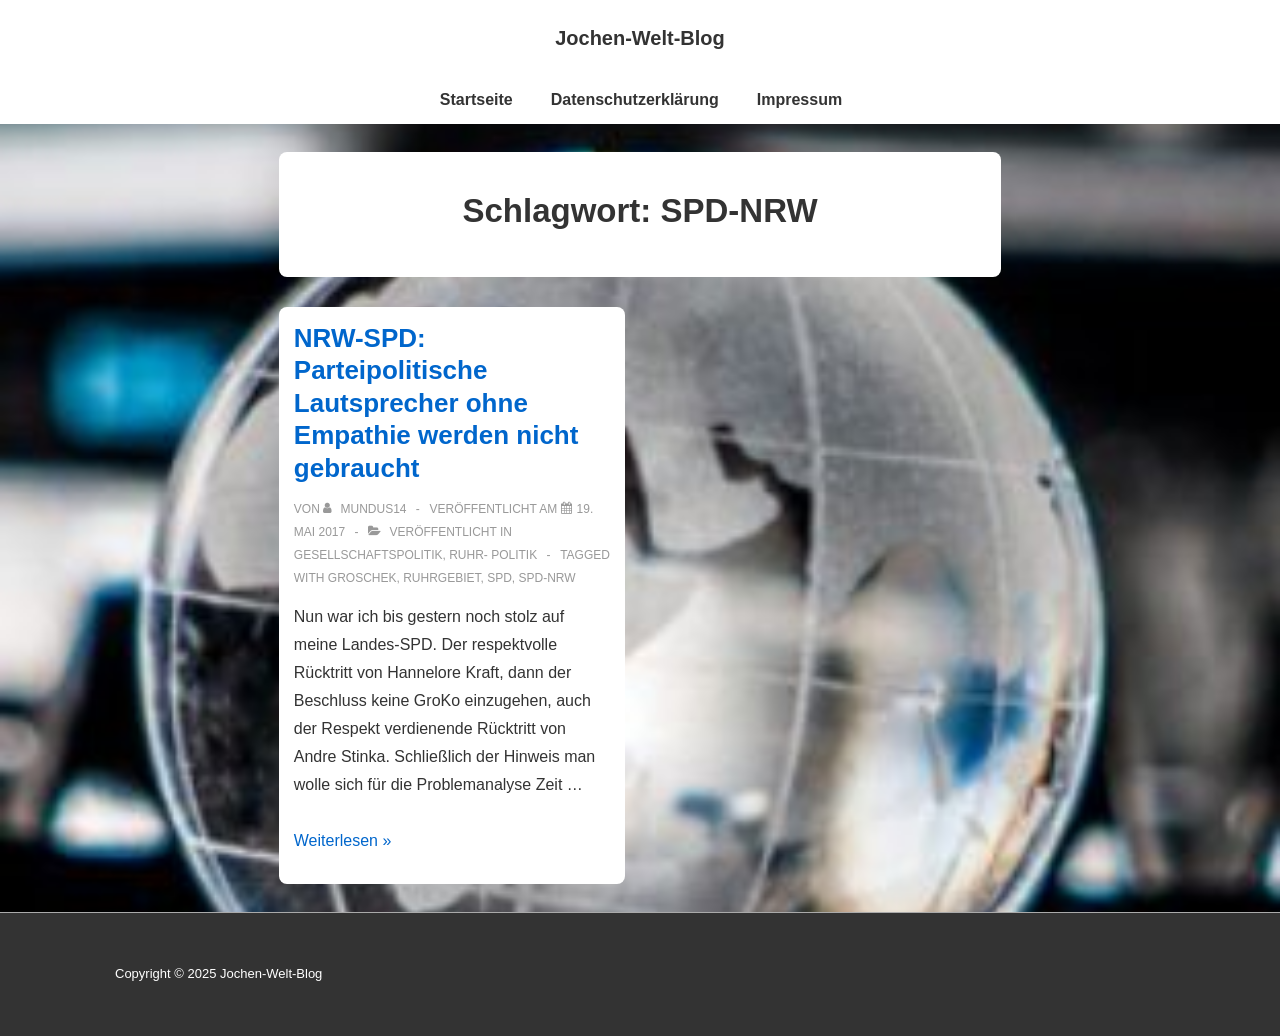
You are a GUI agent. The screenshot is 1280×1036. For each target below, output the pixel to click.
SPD (499, 578)
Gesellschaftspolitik (368, 555)
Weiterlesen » (343, 840)
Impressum (799, 99)
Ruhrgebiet (441, 578)
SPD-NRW (547, 578)
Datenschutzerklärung (635, 99)
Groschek (362, 578)
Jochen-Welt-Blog (640, 38)
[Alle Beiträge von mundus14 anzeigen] (366, 509)
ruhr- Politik (493, 555)
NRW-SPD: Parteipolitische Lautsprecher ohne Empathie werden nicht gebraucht (436, 403)
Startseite (476, 99)
